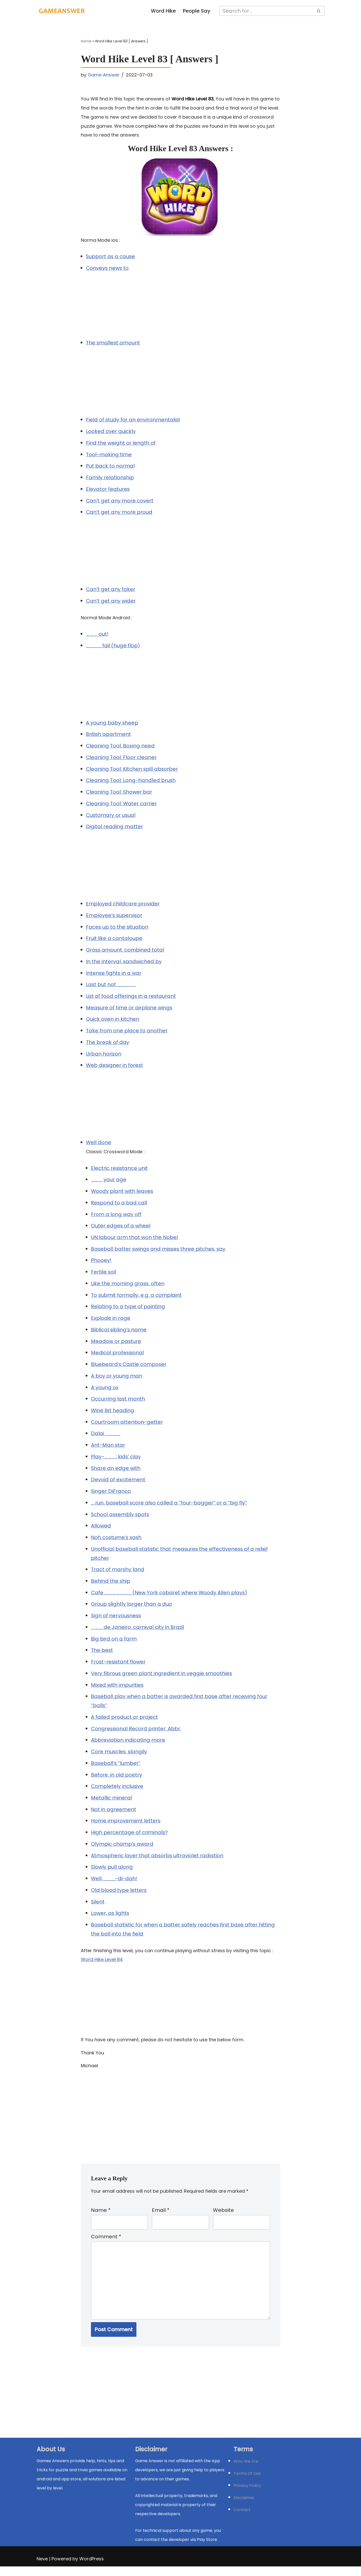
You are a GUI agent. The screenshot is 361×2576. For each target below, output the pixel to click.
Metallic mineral (111, 1805)
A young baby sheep (112, 724)
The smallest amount (113, 343)
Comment (106, 2245)
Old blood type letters (119, 1897)
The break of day (107, 1045)
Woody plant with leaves (122, 1194)
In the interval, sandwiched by (124, 964)
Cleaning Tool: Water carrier (121, 805)
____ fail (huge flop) (113, 647)
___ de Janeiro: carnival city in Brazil (137, 1633)
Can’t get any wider (111, 602)
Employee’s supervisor (114, 917)
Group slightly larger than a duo (131, 1610)
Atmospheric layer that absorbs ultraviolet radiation (157, 1863)
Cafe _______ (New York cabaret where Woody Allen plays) (169, 1598)
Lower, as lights (110, 1921)
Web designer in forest (115, 1068)
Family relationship (110, 478)
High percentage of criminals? (129, 1839)
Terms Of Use (247, 2483)
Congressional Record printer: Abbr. (136, 1735)
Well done (98, 1145)
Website (223, 2218)
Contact (242, 2519)
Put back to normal (110, 467)
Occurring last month (118, 1403)
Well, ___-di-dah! (114, 1886)
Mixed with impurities (117, 1691)
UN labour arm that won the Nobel (134, 1241)
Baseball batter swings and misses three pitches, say (159, 1252)
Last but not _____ (111, 987)
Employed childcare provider (123, 906)
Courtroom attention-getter (127, 1427)
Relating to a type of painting (128, 1310)
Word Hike (163, 11)
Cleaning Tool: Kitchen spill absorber (132, 770)
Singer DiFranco (111, 1496)
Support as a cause (111, 257)
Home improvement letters (126, 1828)
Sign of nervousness (116, 1621)
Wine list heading (113, 1415)
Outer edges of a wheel (121, 1229)
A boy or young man (116, 1380)
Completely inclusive (117, 1793)
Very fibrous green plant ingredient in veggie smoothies (162, 1679)
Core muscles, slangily (119, 1758)
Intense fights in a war (114, 975)
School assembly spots (120, 1519)
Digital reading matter (114, 829)
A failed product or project (124, 1723)
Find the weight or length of (121, 443)
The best (102, 1656)
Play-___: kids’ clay (116, 1461)
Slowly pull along (112, 1874)
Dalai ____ (106, 1438)
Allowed (101, 1531)
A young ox (104, 1392)
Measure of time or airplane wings (129, 1010)
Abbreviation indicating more (128, 1747)
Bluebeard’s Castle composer (129, 1369)
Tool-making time (109, 455)
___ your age (108, 1183)
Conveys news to (107, 268)
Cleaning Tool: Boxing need (120, 747)
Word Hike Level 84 (102, 1967)
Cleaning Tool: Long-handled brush (131, 782)
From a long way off (116, 1218)
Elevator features (108, 490)
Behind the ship (110, 1587)
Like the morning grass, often (128, 1287)
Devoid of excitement (118, 1485)
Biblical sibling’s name (119, 1334)
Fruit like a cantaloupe (114, 941)
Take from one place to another (126, 1033)
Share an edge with (116, 1473)
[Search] (266, 11)
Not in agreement (113, 1816)
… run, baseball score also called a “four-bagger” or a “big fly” (169, 1508)
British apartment (108, 736)
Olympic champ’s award (122, 1851)
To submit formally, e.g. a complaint (136, 1299)
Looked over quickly (111, 432)
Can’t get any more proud (119, 513)
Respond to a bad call (119, 1206)
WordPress (91, 2568)
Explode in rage (110, 1322)
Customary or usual (111, 817)
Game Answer (104, 75)
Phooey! (101, 1264)
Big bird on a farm (114, 1645)
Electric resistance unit (119, 1171)
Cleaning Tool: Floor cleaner (121, 759)
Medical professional (117, 1357)
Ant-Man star (108, 1450)
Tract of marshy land (118, 1575)
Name (101, 2218)
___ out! (97, 635)
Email (161, 2218)
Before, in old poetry (116, 1781)
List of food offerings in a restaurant (131, 999)
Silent (98, 1909)
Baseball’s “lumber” (116, 1770)
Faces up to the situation (117, 929)
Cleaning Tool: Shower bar (119, 794)
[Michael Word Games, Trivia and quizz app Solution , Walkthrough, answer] (62, 11)
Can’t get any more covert (120, 501)
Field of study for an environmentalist (133, 420)
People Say (197, 11)
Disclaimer (244, 2507)
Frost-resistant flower (118, 1668)
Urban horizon (103, 1057)
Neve (42, 2568)
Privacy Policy (247, 2495)
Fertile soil (103, 1276)
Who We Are (246, 2471)
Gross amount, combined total (125, 952)
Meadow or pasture (116, 1345)
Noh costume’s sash (117, 1543)
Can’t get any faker (110, 590)
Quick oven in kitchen (112, 1022)
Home (86, 41)
